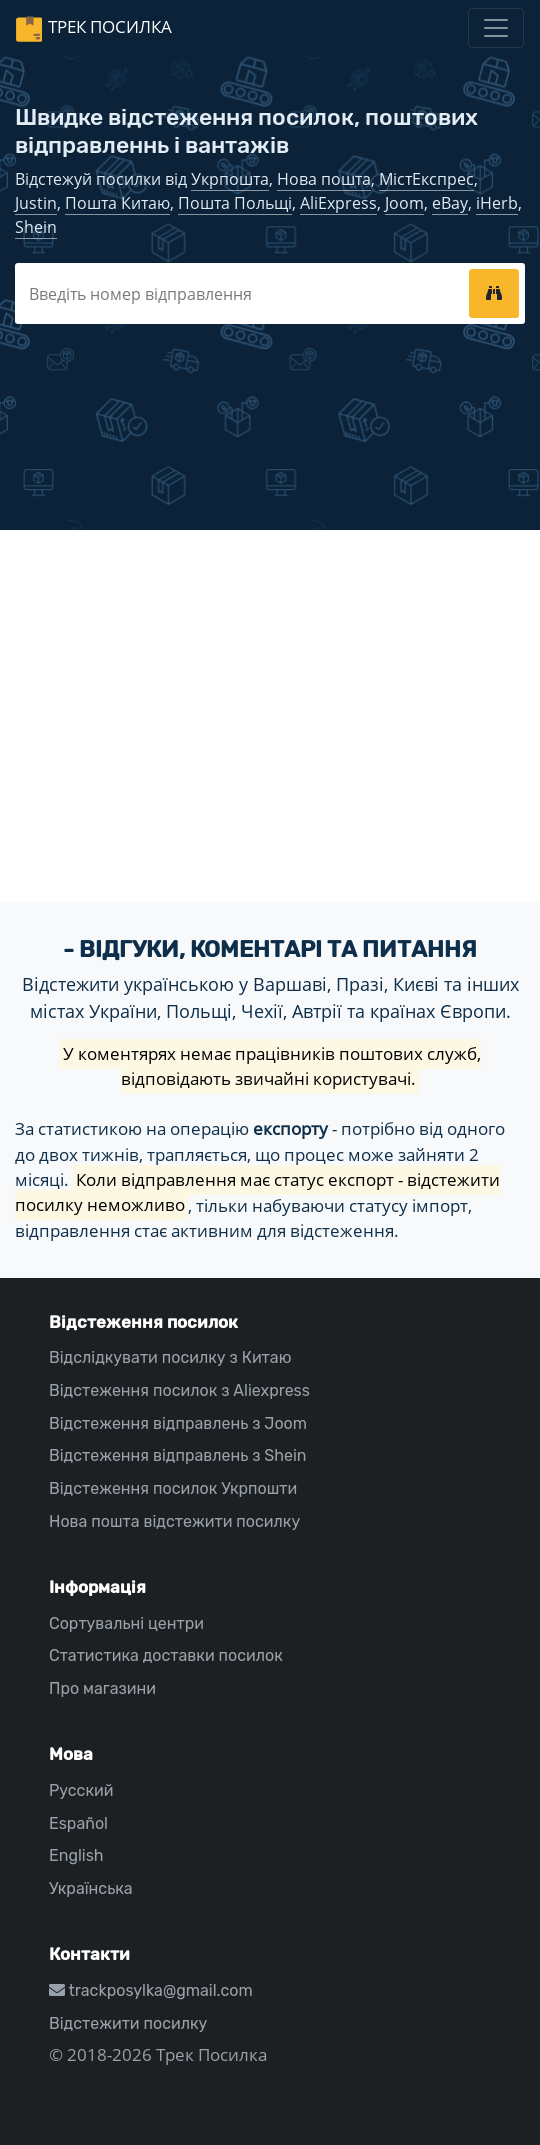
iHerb (497, 203)
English (76, 1855)
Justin (36, 203)
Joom (404, 203)
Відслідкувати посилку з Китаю (170, 1357)
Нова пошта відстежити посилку (174, 1521)
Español (78, 1823)
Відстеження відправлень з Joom (178, 1423)
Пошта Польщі (235, 203)
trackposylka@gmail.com (151, 1990)
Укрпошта (230, 179)
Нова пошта (324, 179)
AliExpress (338, 203)
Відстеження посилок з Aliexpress (179, 1390)
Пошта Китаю (117, 203)
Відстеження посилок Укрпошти (173, 1488)
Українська (91, 1888)
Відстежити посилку (128, 2023)
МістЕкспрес (426, 179)
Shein (36, 227)
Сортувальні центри (126, 1623)
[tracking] (494, 293)
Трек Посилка (110, 26)
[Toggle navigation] (496, 28)
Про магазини (102, 1688)
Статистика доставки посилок (166, 1655)
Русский (81, 1790)
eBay (450, 203)
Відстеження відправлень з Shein (178, 1455)
